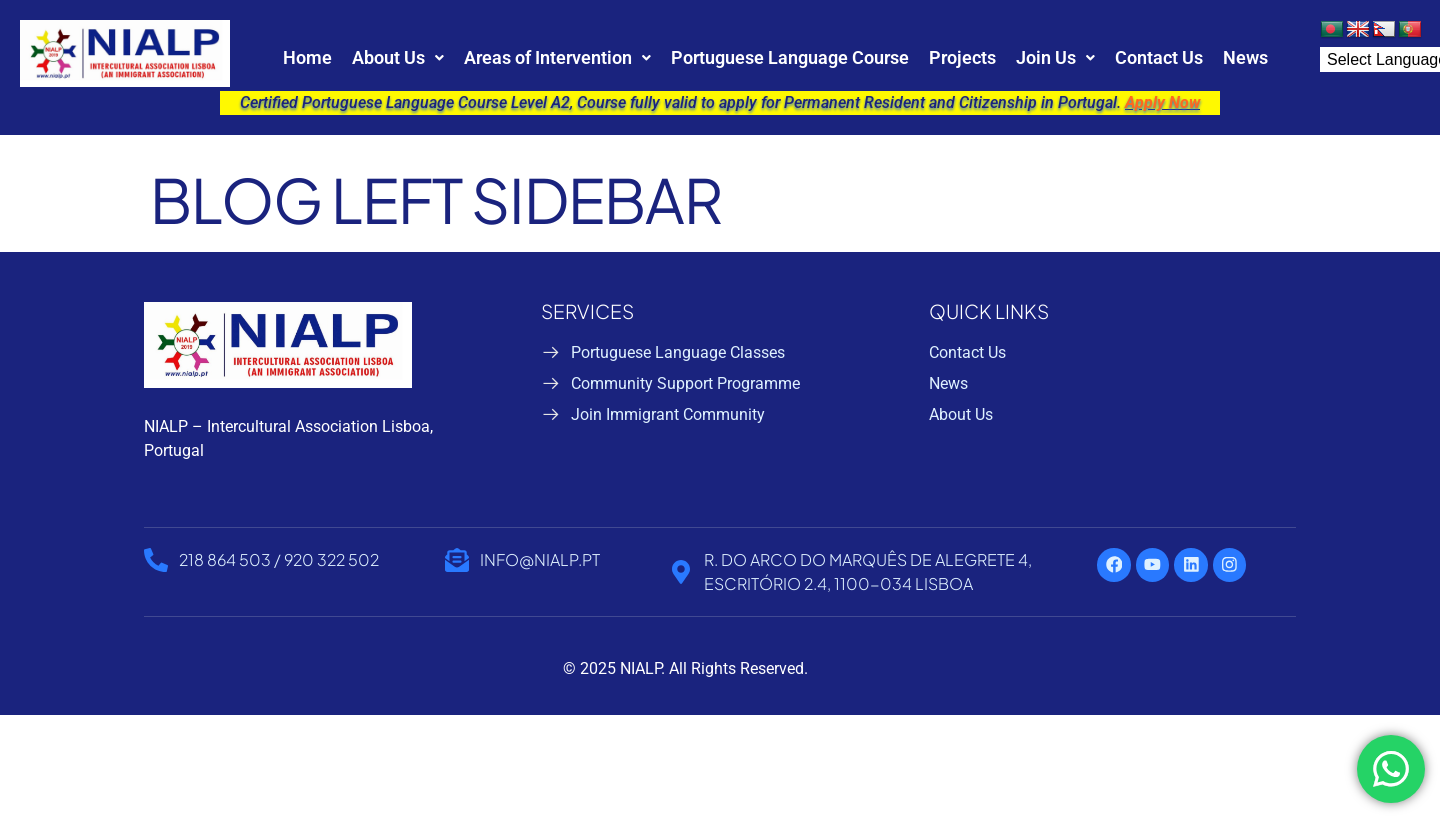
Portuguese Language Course (790, 58)
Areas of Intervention (557, 58)
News (1245, 58)
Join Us (1055, 58)
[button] (398, 58)
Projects (962, 58)
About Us (398, 58)
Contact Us (1159, 58)
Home (307, 58)
